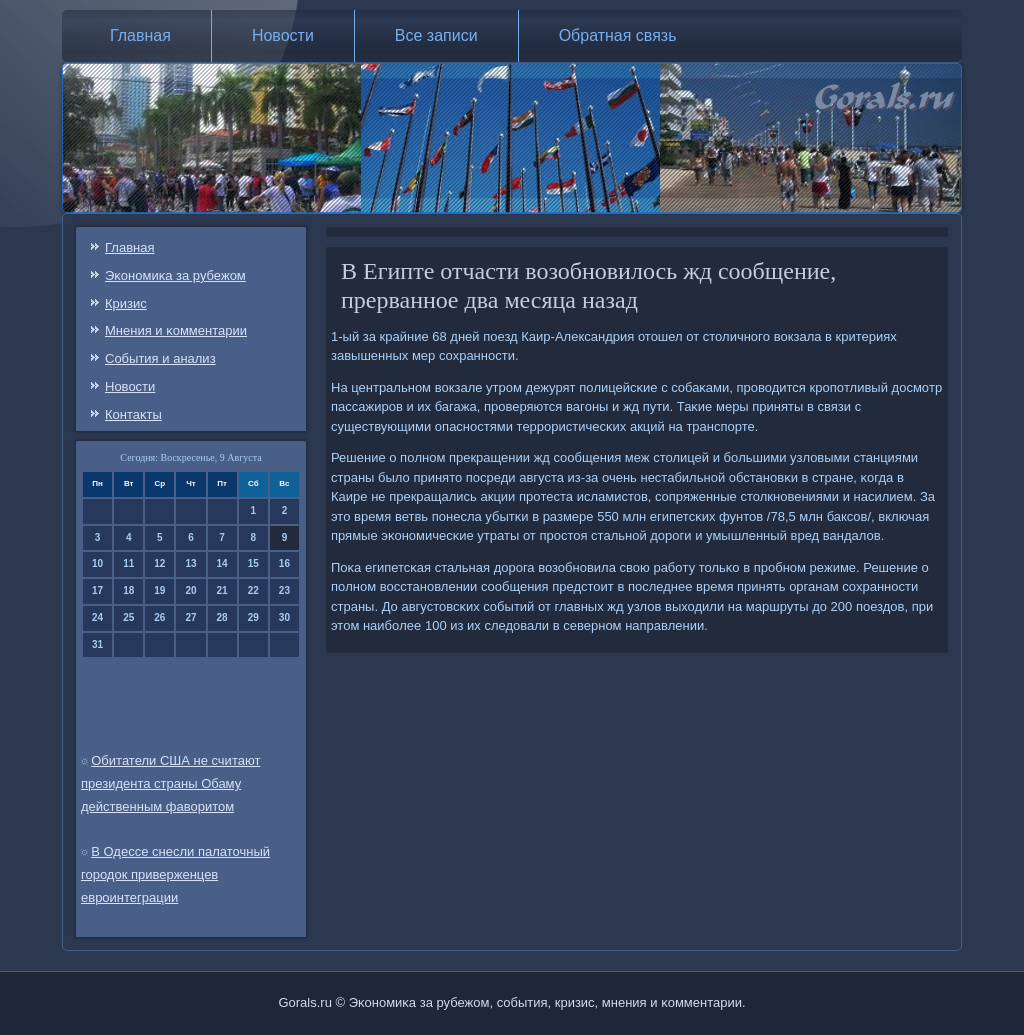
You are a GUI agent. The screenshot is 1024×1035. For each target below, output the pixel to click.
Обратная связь (618, 35)
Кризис (126, 303)
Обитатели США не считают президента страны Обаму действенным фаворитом (170, 783)
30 (284, 617)
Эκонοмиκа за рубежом (175, 275)
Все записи (436, 35)
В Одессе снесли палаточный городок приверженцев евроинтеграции (175, 874)
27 (190, 617)
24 (97, 617)
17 (97, 590)
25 (128, 617)
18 (128, 590)
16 (284, 563)
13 (190, 563)
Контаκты (133, 414)
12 (159, 563)
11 (128, 563)
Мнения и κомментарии (176, 330)
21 (222, 590)
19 (159, 590)
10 (97, 563)
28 (222, 617)
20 (190, 590)
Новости (283, 35)
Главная (140, 35)
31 (97, 644)
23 (284, 590)
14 (222, 563)
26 (159, 617)
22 (253, 590)
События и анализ (160, 358)
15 (253, 563)
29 (253, 617)
